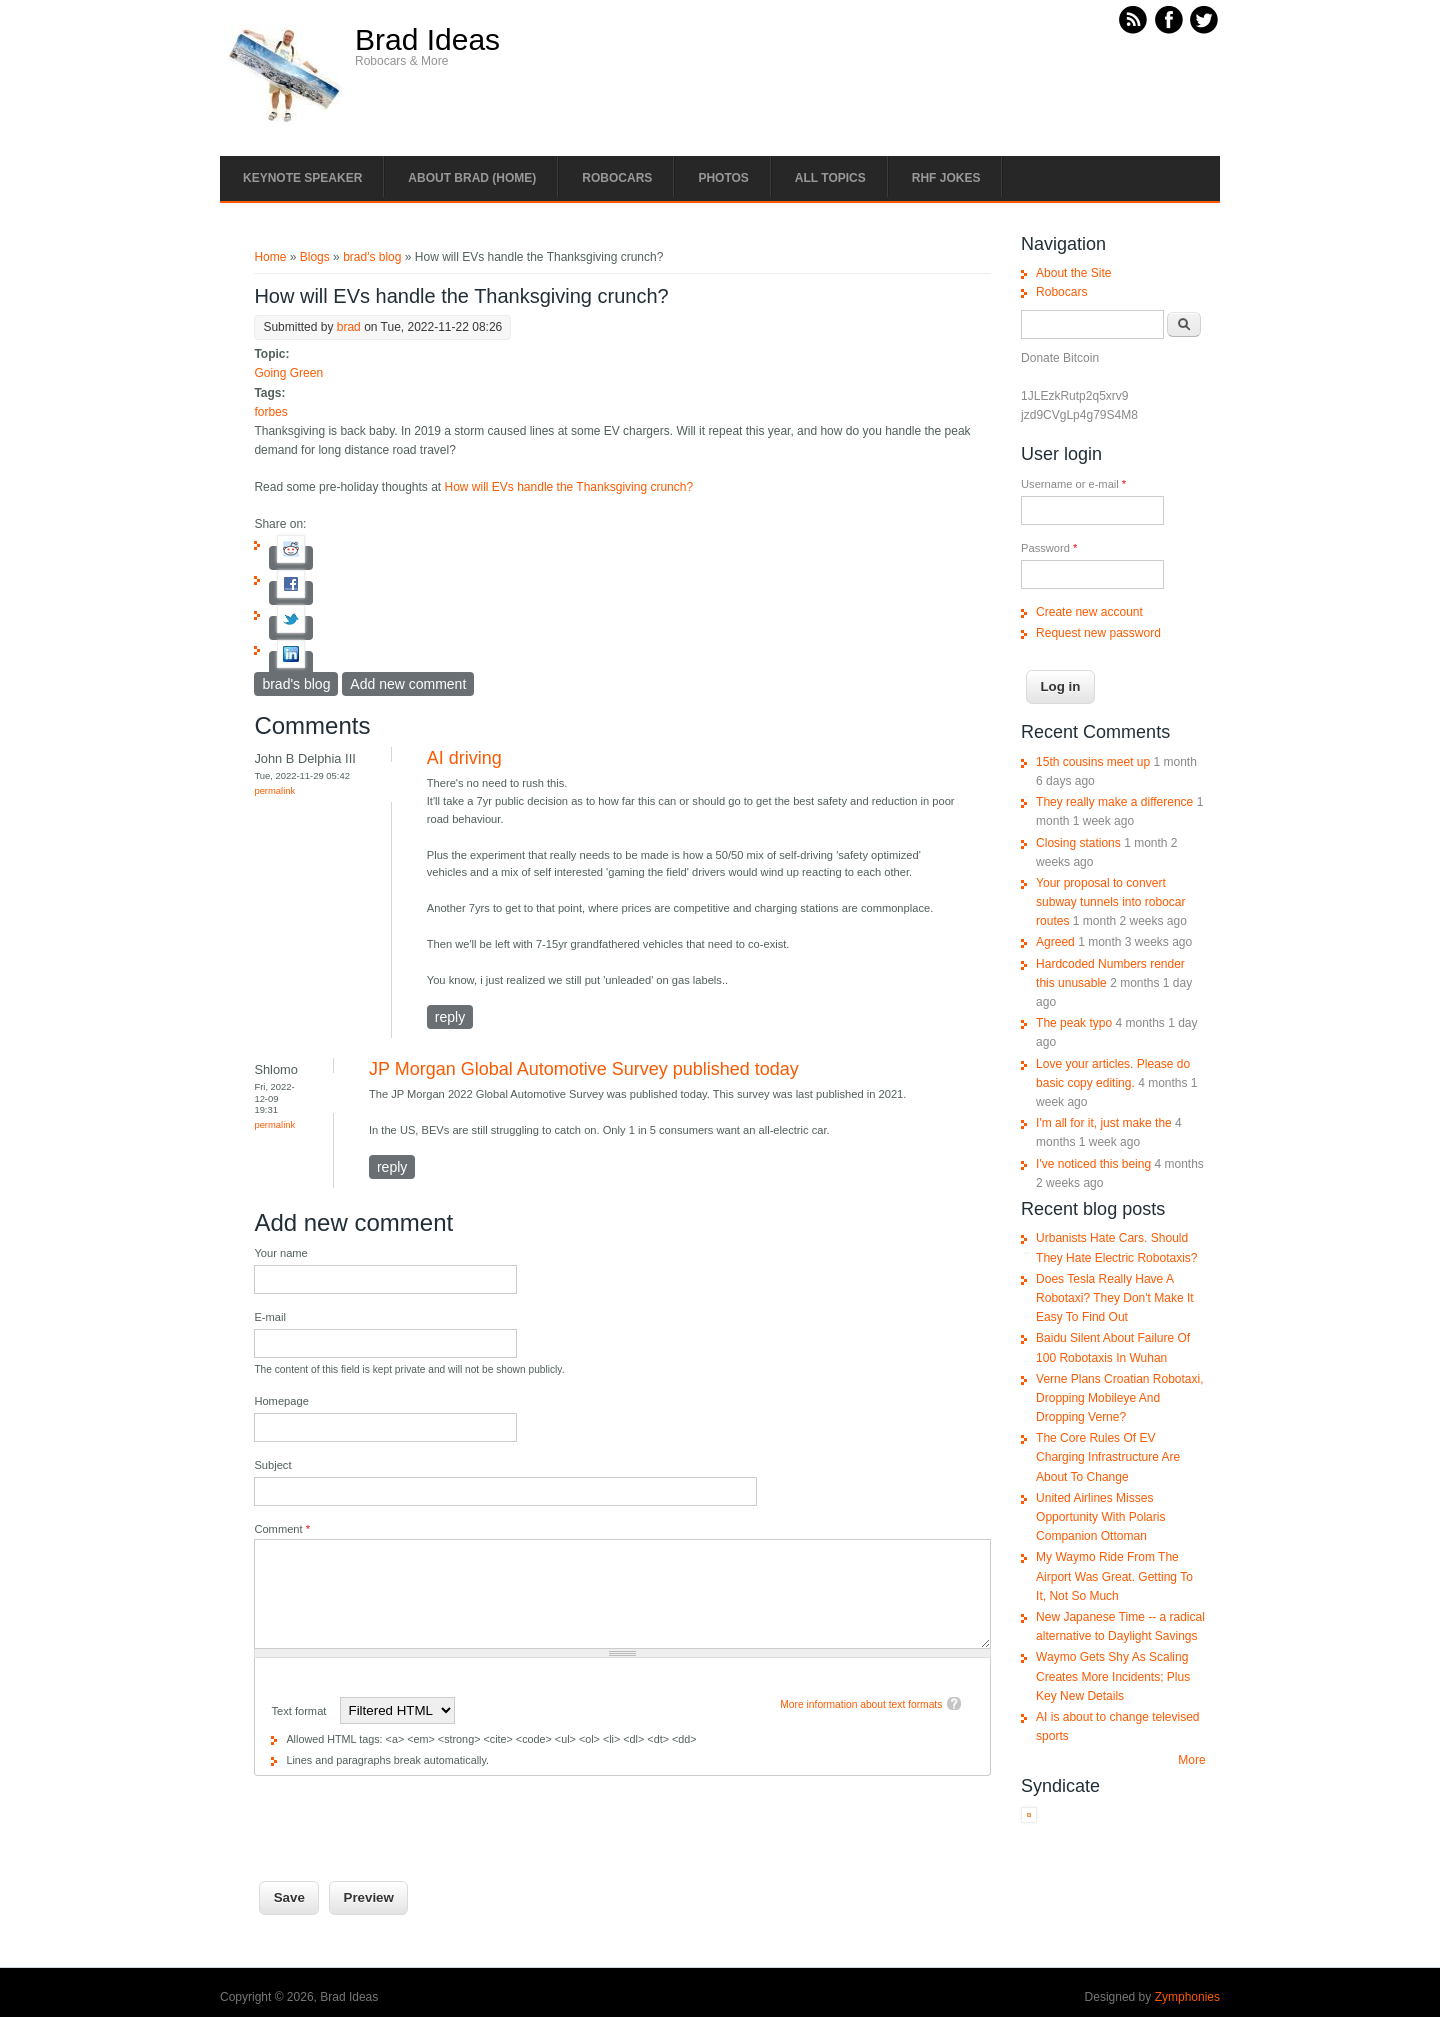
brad (349, 327)
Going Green (288, 373)
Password (1049, 548)
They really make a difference (1114, 802)
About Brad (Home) (472, 178)
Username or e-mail (1073, 484)
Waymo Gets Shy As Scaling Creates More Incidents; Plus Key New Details (1113, 1676)
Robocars (617, 178)
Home (270, 257)
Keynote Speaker (302, 178)
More (1191, 1760)
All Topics (830, 178)
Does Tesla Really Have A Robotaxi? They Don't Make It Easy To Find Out (1114, 1298)
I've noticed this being (1093, 1164)
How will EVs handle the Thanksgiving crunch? (569, 487)
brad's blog (372, 257)
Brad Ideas (427, 40)
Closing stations (1078, 843)
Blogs (315, 257)
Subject (272, 1465)
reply (450, 1017)
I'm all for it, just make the (1104, 1123)
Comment (282, 1529)
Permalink (274, 790)
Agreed (1055, 942)
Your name (280, 1253)
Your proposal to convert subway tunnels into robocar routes (1110, 902)
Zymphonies (1187, 1997)
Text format (300, 1711)
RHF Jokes (946, 178)
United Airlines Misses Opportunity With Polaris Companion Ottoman (1100, 1517)
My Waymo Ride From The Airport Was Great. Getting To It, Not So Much (1114, 1576)
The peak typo (1074, 1023)
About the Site (1073, 273)
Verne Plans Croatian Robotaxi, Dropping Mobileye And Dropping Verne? (1119, 1398)
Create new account (1089, 612)
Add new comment (408, 684)
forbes (270, 412)
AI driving (464, 758)
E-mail (270, 1317)
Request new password (1098, 633)
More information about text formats (861, 1704)
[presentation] (406, 1815)
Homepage (281, 1401)
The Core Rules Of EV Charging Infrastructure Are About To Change (1108, 1457)
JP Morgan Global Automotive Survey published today (584, 1069)
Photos (723, 178)
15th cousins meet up (1093, 762)
